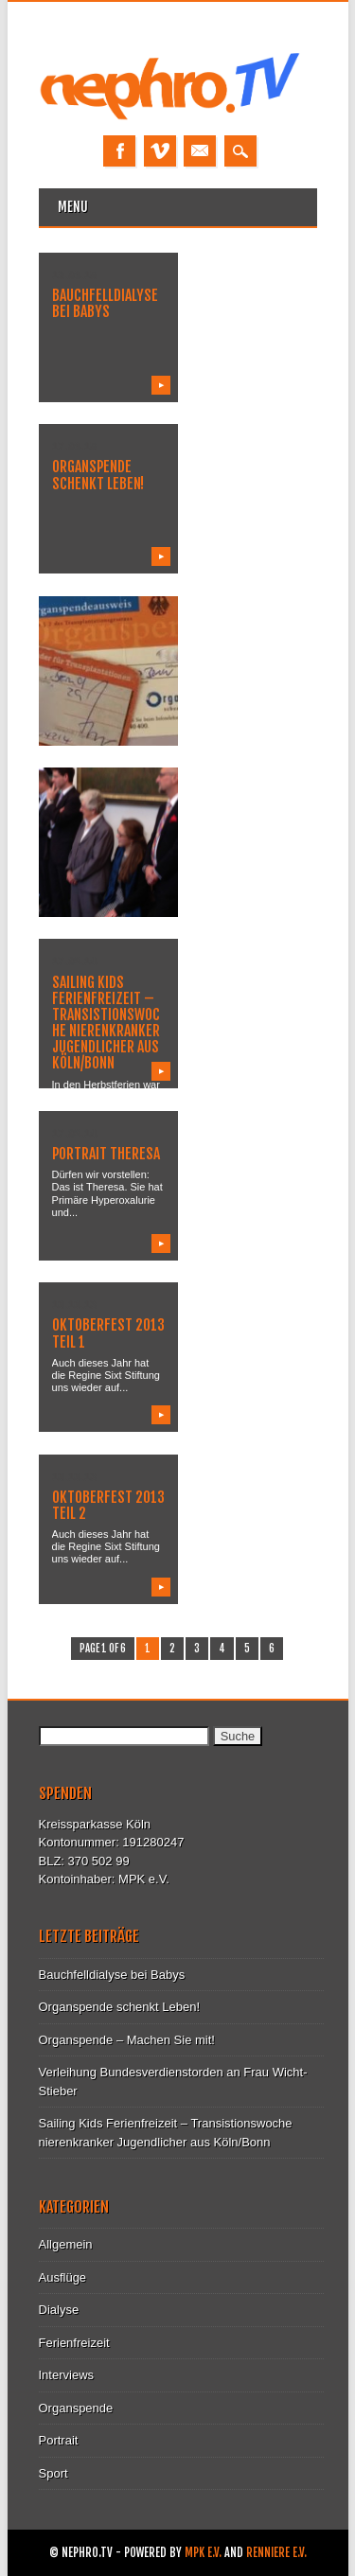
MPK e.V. (203, 2553)
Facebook (119, 151)
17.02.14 (74, 960)
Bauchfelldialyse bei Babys (105, 303)
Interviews (67, 2375)
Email (200, 151)
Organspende (76, 2408)
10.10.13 (74, 1304)
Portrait (59, 2440)
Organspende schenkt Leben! (98, 474)
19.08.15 (74, 274)
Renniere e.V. (276, 2553)
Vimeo (160, 151)
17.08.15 (74, 445)
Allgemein (66, 2244)
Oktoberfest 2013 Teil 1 (108, 1332)
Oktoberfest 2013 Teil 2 (108, 1505)
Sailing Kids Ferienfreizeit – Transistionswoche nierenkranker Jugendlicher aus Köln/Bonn (106, 1023)
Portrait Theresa (106, 1153)
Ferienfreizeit (74, 2343)
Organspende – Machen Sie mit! (127, 2040)
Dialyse (59, 2310)
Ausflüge (63, 2277)
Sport (53, 2473)
